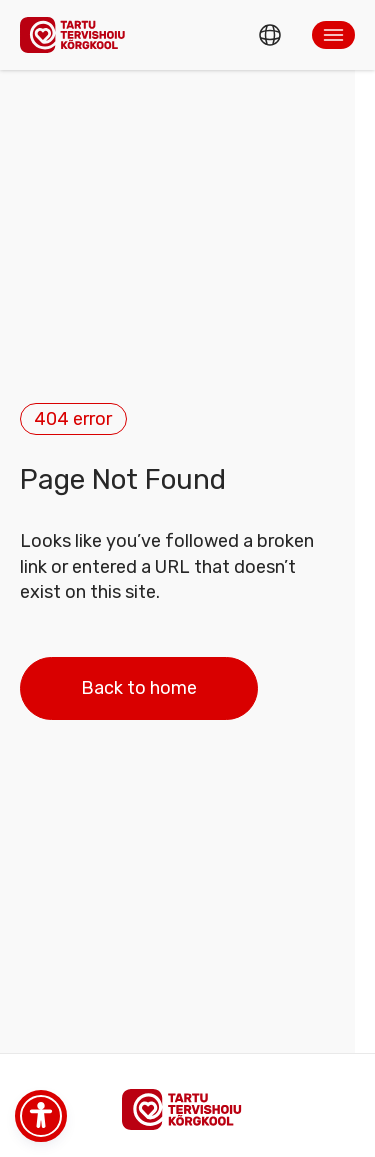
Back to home (139, 688)
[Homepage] (78, 34)
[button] (333, 35)
